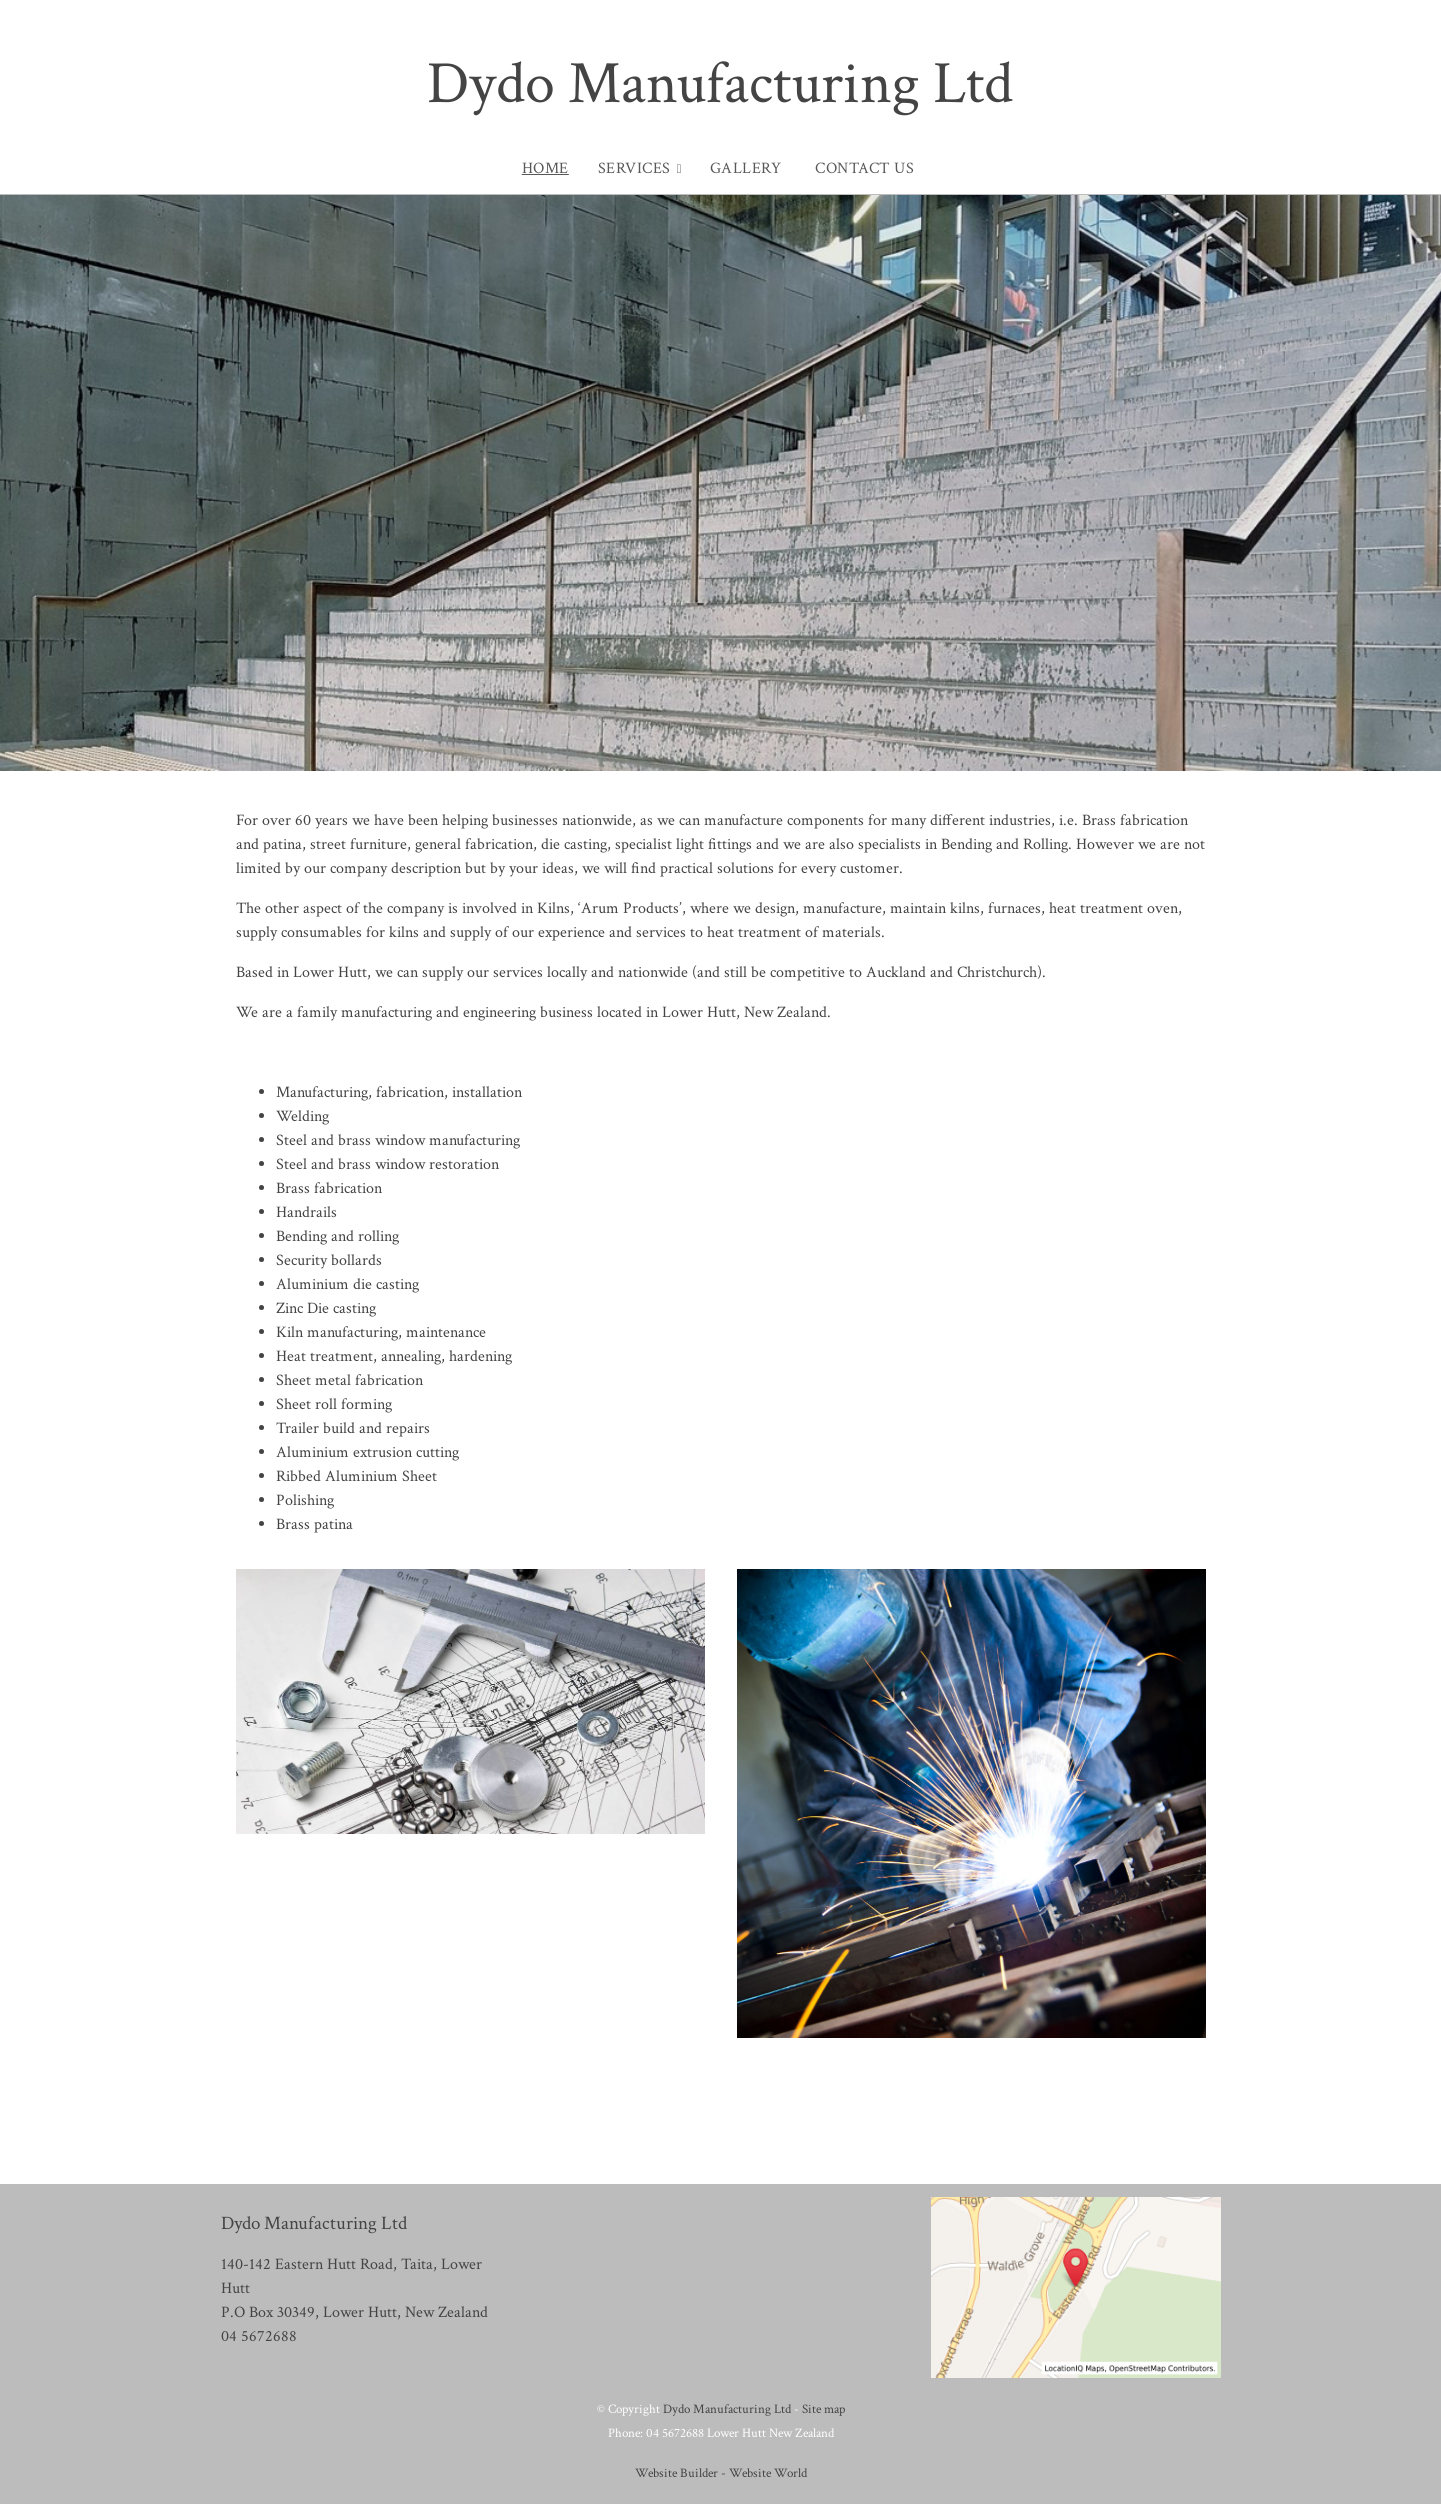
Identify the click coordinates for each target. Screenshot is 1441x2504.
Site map (823, 2409)
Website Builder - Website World (721, 2473)
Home (545, 168)
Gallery (746, 168)
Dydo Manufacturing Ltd (720, 84)
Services (634, 168)
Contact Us (864, 168)
